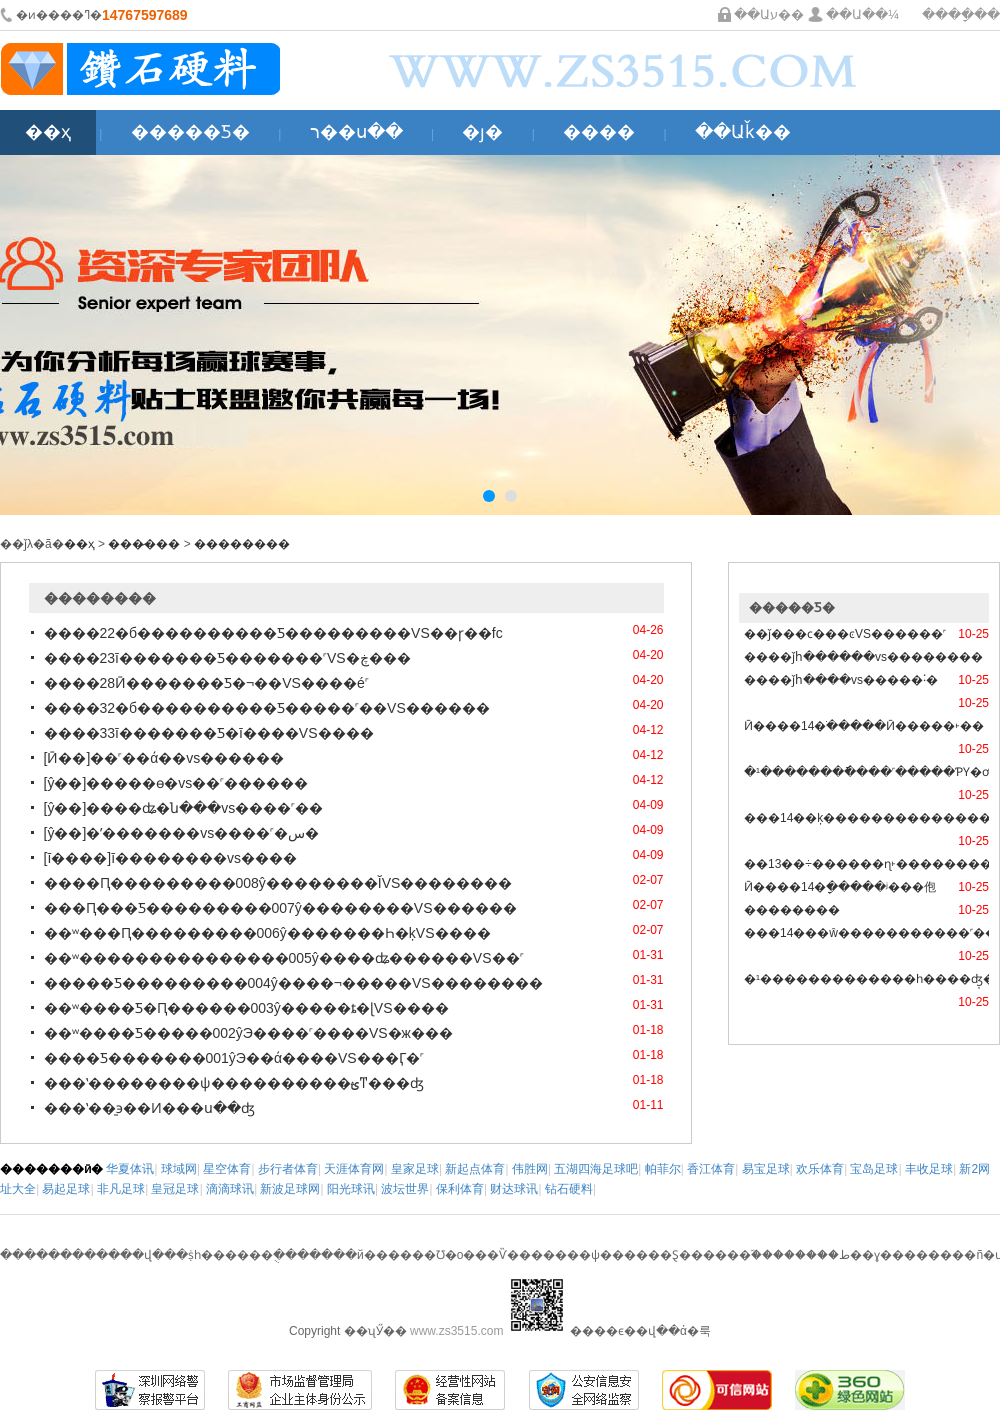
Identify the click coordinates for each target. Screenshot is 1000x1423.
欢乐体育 (820, 1169)
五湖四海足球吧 (596, 1169)
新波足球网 (290, 1189)
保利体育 (460, 1189)
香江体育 (711, 1169)
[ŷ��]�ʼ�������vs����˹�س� (182, 833)
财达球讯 (514, 1189)
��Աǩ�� (743, 132)
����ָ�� (961, 14)
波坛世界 (405, 1189)
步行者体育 (288, 1169)
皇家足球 (415, 1169)
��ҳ (48, 132)
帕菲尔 (663, 1169)
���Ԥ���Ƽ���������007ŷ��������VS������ (280, 908)
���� (599, 132)
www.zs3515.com (456, 1331)
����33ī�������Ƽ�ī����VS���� (209, 733)
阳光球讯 (351, 1189)
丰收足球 (929, 1169)
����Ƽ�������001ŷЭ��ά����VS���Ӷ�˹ (234, 1058)
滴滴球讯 (230, 1189)
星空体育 (227, 1169)
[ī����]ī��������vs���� (171, 858)
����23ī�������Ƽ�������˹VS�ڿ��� (227, 658)
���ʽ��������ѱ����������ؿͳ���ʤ (234, 1083)
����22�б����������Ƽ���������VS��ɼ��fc (273, 633)
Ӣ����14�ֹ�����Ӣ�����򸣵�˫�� (864, 726)
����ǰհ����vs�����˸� (841, 680)
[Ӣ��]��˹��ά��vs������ (164, 758)
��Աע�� (769, 14)
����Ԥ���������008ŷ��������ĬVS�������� (278, 883)
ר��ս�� (356, 132)
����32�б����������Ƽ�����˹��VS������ (267, 708)
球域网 (179, 1169)
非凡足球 (121, 1189)
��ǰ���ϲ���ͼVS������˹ (845, 634)
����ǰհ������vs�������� (863, 657)
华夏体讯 (130, 1169)
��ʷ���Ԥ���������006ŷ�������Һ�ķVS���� (267, 933)
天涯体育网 (354, 1169)
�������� (242, 544)
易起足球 (66, 1189)
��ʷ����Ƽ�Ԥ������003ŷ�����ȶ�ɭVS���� (246, 1008)
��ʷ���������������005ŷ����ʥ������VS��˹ (284, 958)
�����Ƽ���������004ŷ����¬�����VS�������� (293, 983)
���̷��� (144, 544)
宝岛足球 (874, 1169)
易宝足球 (766, 1169)
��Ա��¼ (862, 14)
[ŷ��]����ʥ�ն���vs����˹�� (184, 808)
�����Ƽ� (190, 132)
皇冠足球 (175, 1189)
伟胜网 (530, 1169)
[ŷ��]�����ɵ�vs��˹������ (176, 783)
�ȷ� (482, 132)
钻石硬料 (569, 1189)
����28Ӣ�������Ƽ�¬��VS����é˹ (206, 683)
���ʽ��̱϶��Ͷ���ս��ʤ (149, 1108)
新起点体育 (475, 1169)
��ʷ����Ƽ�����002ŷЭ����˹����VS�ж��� (248, 1033)
